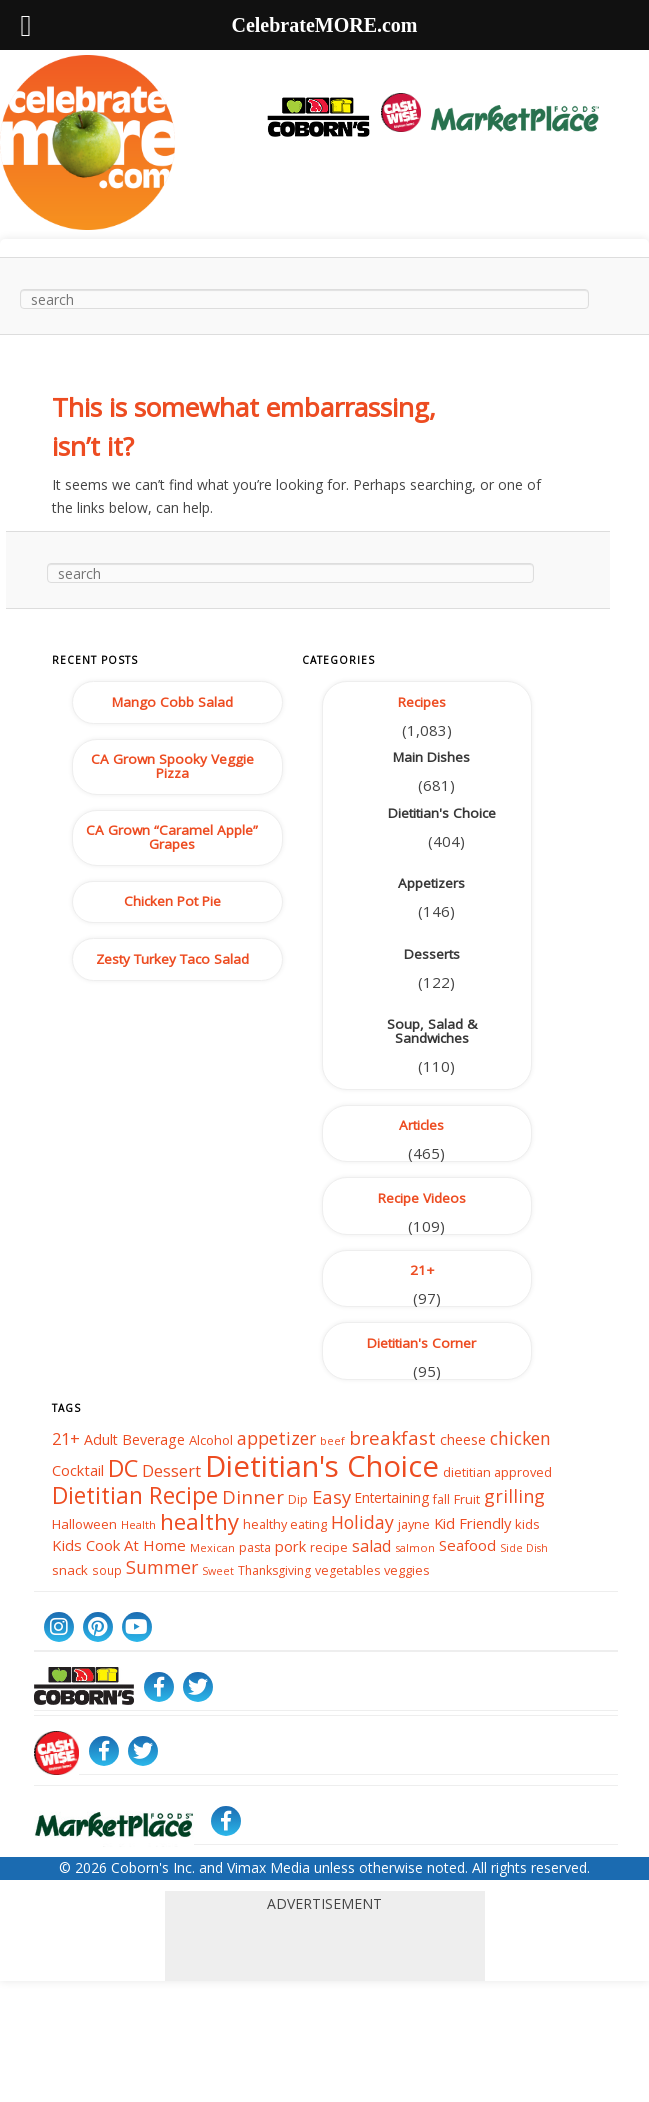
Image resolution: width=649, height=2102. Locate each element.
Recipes (422, 702)
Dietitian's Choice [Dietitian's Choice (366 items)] (322, 1466)
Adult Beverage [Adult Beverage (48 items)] (134, 1439)
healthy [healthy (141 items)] (199, 1520)
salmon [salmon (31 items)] (415, 1547)
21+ (422, 1270)
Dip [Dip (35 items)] (298, 1498)
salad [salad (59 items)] (371, 1546)
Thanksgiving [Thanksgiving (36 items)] (274, 1570)
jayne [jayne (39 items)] (414, 1524)
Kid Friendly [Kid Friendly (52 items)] (472, 1523)
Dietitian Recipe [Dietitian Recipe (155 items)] (135, 1494)
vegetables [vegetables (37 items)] (347, 1570)
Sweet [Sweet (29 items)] (218, 1571)
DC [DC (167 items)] (123, 1468)
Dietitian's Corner (421, 1343)
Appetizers (431, 883)
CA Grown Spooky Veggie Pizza (172, 766)
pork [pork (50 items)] (290, 1546)
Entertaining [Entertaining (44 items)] (392, 1497)
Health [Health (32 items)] (138, 1524)
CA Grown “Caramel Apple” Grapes (172, 837)
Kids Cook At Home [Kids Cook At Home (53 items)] (119, 1546)
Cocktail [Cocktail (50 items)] (78, 1471)
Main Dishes (431, 757)
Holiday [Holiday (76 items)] (362, 1522)
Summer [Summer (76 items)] (162, 1568)
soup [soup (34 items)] (107, 1570)
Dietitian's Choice (442, 813)
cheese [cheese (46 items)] (463, 1439)
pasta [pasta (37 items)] (255, 1547)
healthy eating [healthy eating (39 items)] (285, 1524)
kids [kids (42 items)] (527, 1524)
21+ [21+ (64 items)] (66, 1439)
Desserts (432, 954)
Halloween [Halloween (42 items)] (84, 1524)
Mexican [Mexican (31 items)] (212, 1547)
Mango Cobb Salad (172, 702)
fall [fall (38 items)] (441, 1498)
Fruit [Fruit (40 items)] (467, 1498)
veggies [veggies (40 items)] (407, 1570)
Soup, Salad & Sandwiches (432, 1031)
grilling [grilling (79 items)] (514, 1496)
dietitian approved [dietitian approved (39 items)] (497, 1472)
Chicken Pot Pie (172, 901)
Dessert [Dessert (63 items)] (171, 1471)
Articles (421, 1125)
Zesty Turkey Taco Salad (172, 959)
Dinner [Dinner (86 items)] (253, 1495)
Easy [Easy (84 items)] (331, 1495)
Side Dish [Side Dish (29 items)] (524, 1548)
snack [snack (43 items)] (70, 1570)
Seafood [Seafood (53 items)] (467, 1546)
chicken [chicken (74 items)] (520, 1438)
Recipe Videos (422, 1198)
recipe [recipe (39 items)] (329, 1547)
